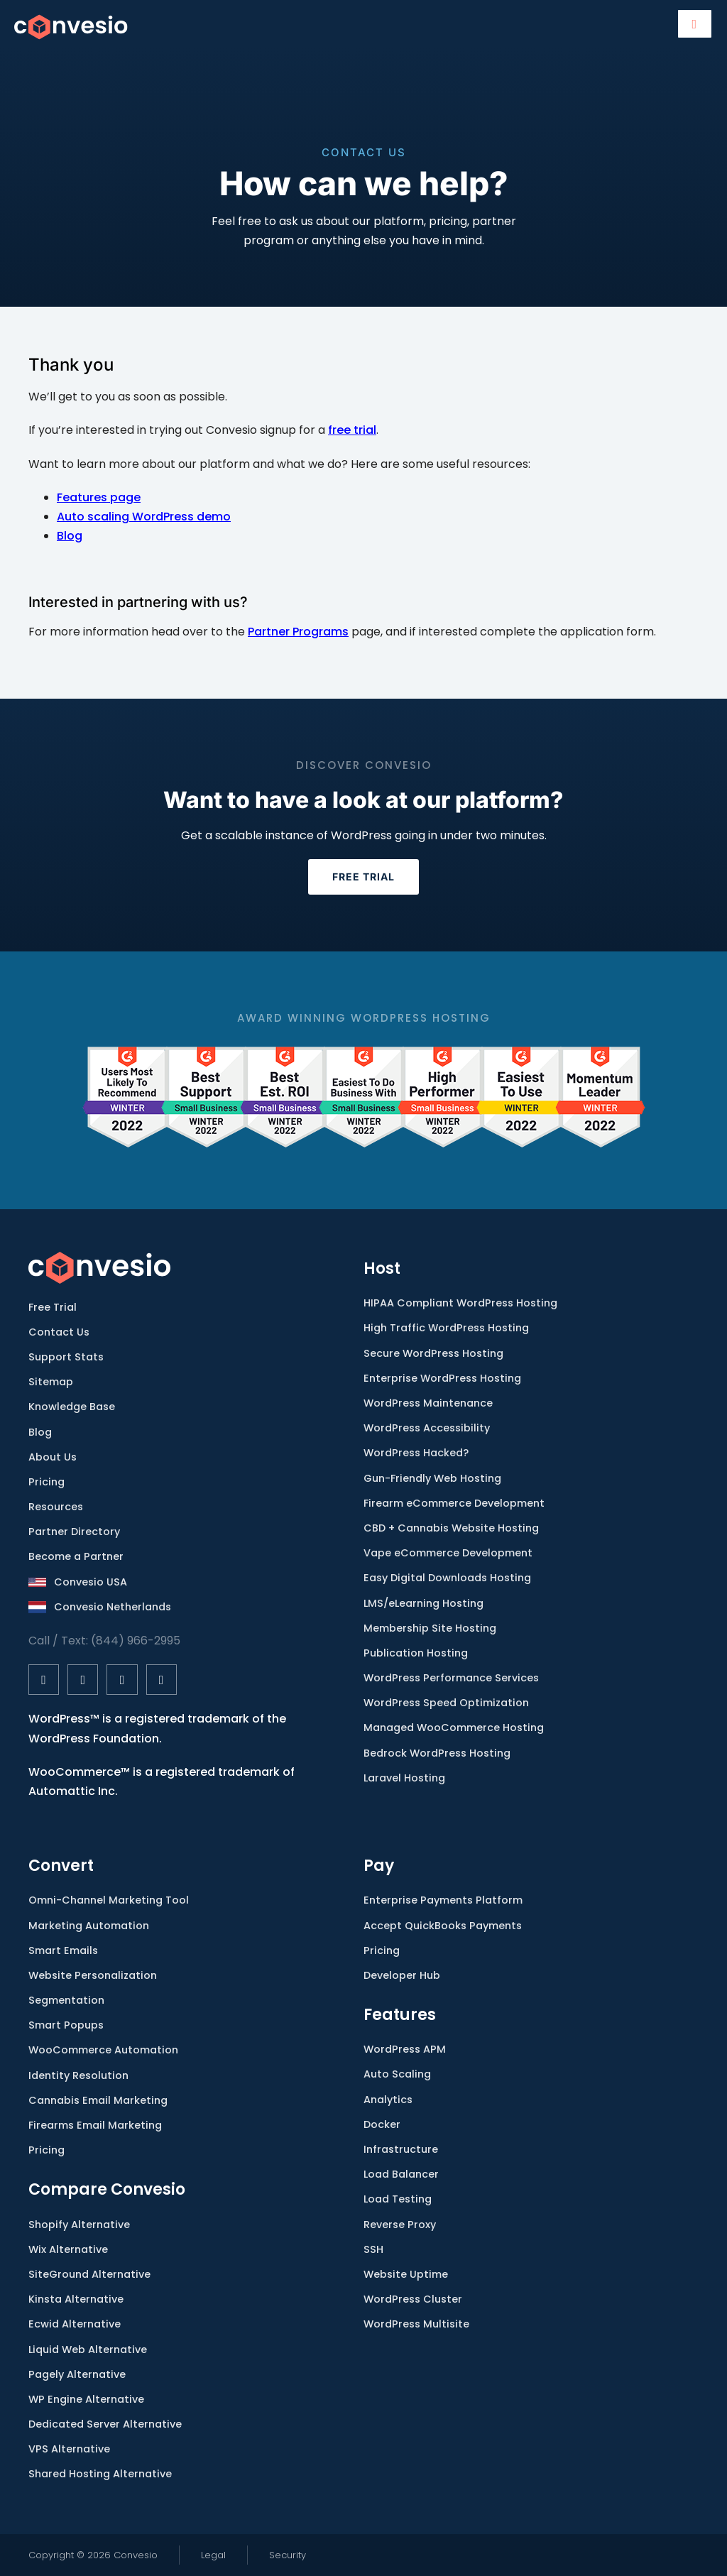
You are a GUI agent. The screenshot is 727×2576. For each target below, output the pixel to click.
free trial (352, 430)
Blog (69, 536)
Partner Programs (298, 631)
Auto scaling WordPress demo (144, 516)
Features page (99, 497)
